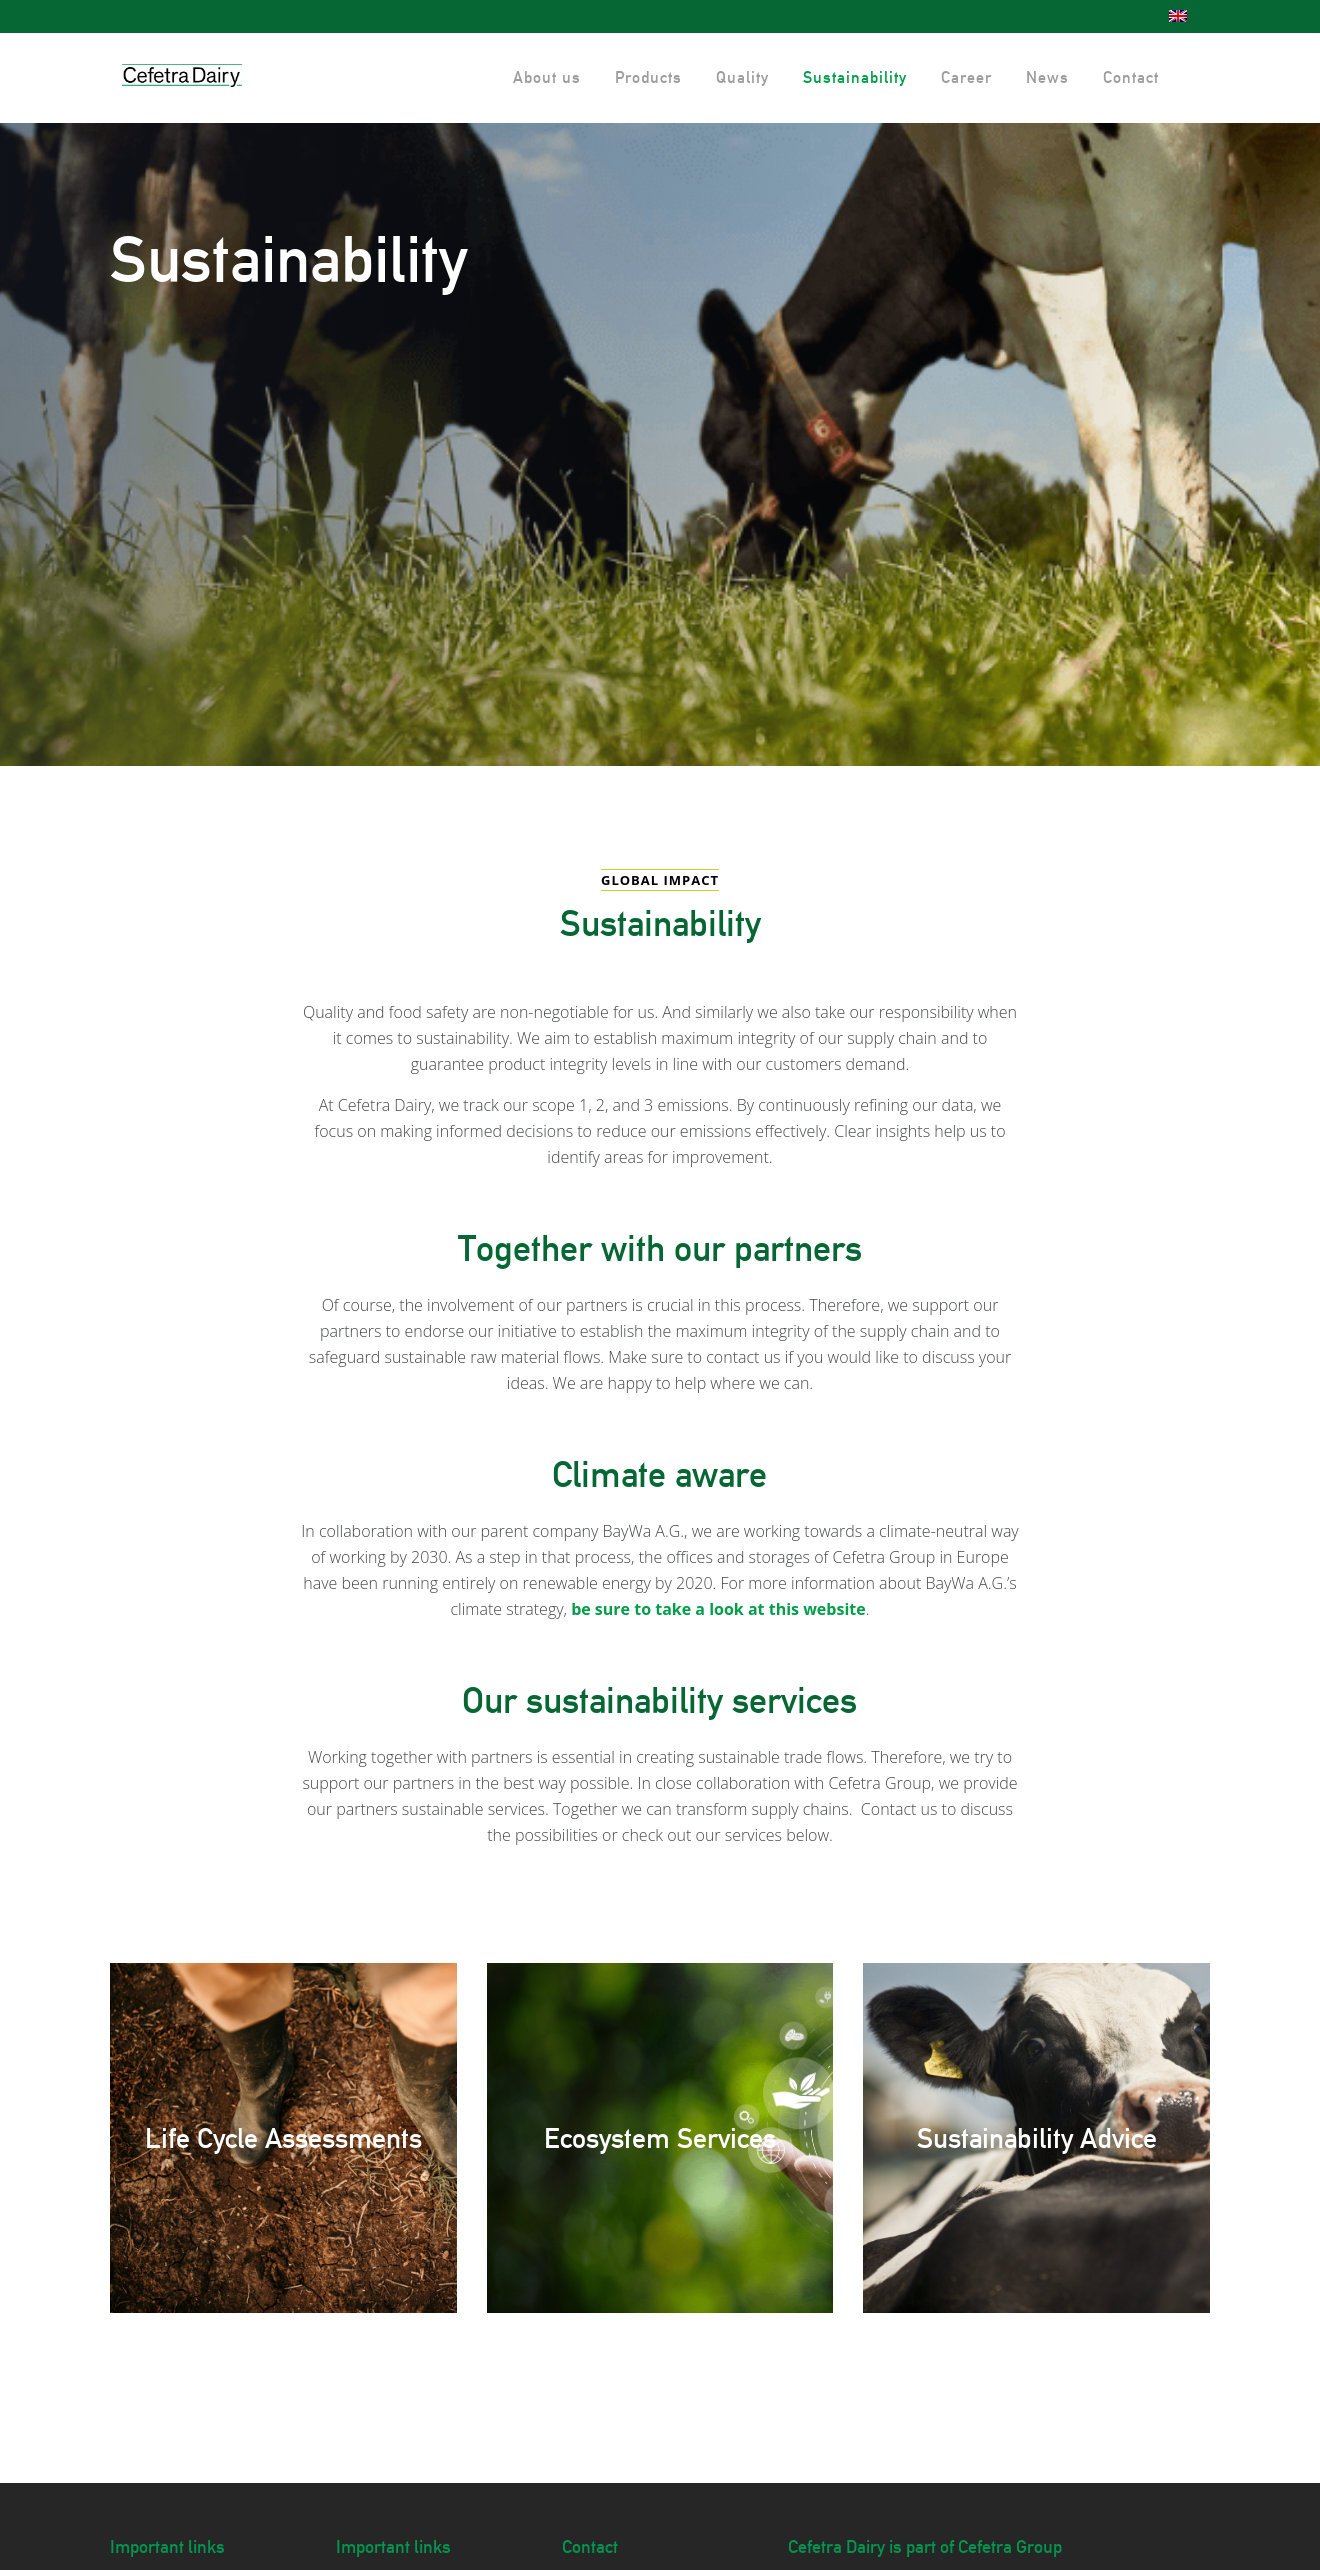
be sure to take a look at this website (718, 1609)
